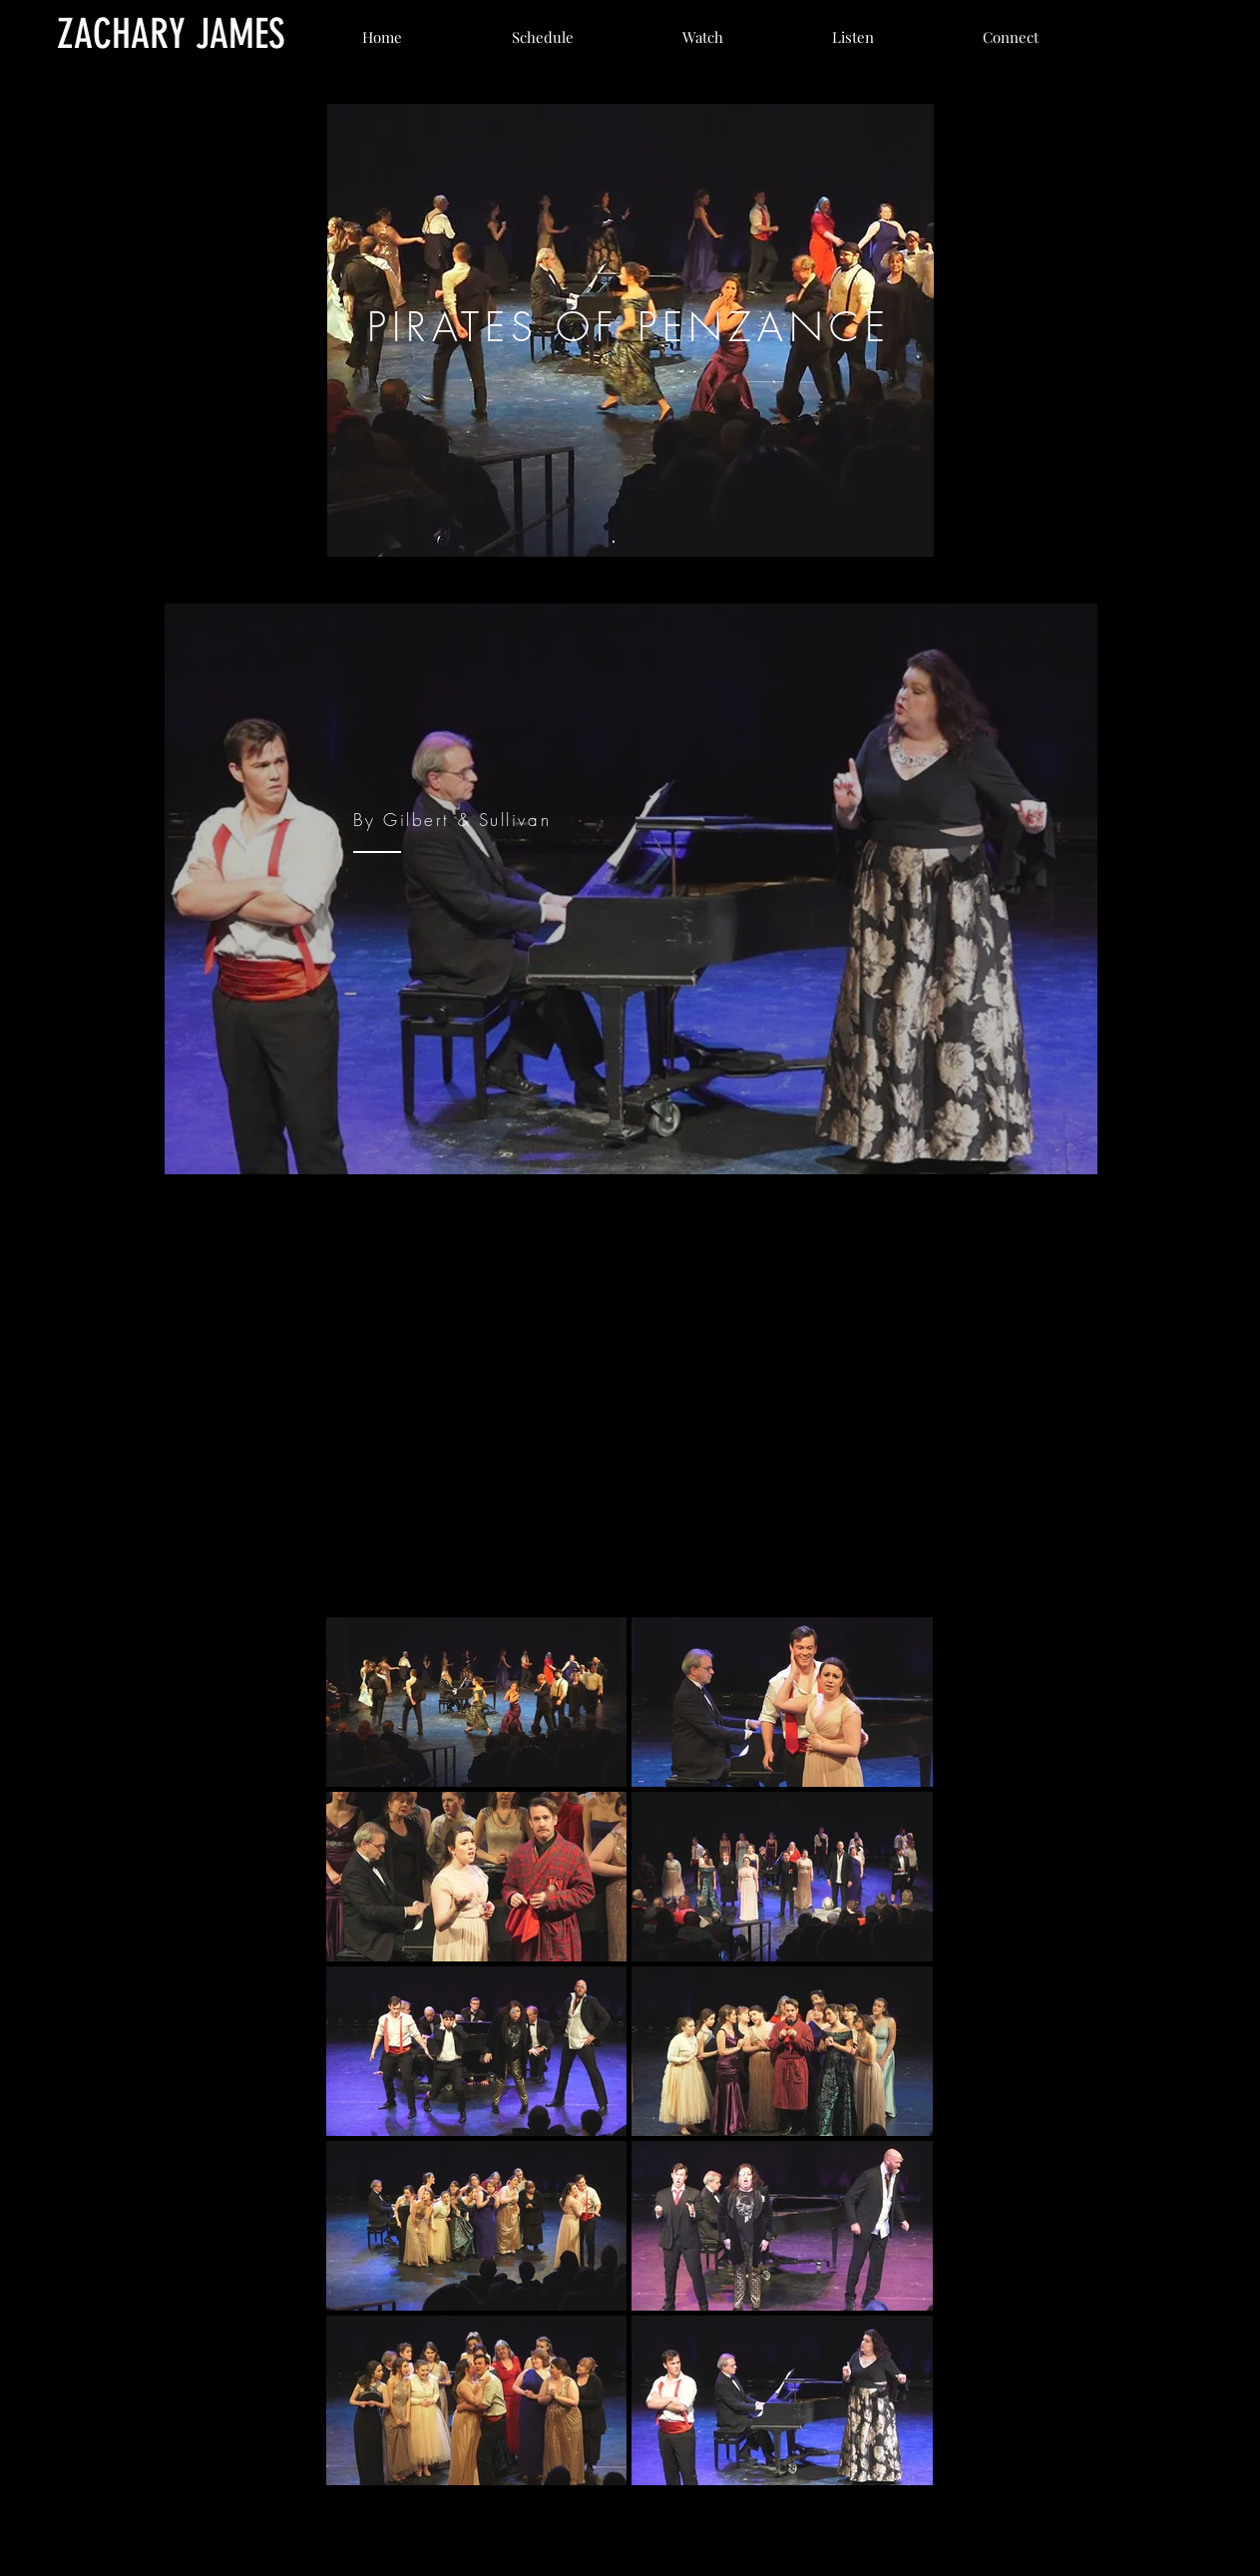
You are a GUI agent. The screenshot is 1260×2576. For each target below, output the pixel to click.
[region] (630, 330)
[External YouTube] (629, 1387)
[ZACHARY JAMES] (171, 34)
